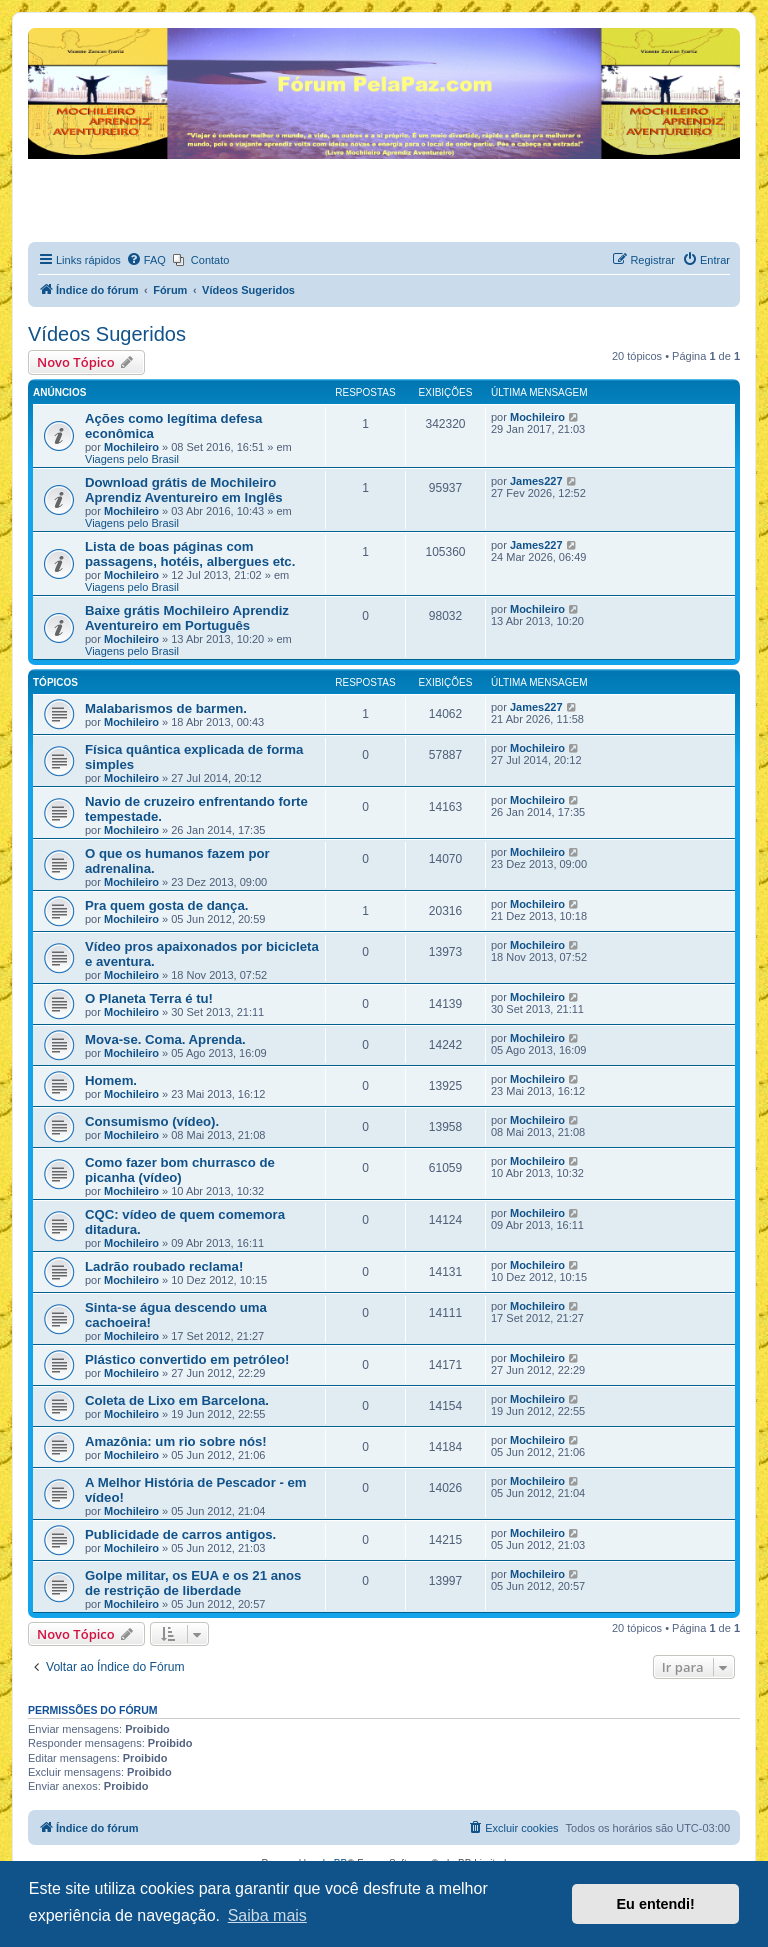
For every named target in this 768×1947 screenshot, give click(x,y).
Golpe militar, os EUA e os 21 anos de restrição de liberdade (193, 1583)
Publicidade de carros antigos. (180, 1534)
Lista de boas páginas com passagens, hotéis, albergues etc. (190, 554)
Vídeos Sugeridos (107, 334)
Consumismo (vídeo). (152, 1121)
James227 (536, 481)
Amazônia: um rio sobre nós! (176, 1441)
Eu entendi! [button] (656, 1904)
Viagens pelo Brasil (132, 459)
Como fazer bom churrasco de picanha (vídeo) (180, 1170)
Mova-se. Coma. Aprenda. (165, 1039)
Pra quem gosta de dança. (166, 905)
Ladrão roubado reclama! (164, 1266)
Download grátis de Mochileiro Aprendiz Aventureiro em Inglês (184, 490)
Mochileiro (131, 447)
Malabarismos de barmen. (166, 708)
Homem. (111, 1080)
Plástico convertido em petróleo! (187, 1359)
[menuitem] (146, 260)
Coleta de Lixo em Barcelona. (177, 1400)
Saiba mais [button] (267, 1915)
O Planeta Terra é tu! (149, 998)
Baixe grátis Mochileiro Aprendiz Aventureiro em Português (187, 618)
